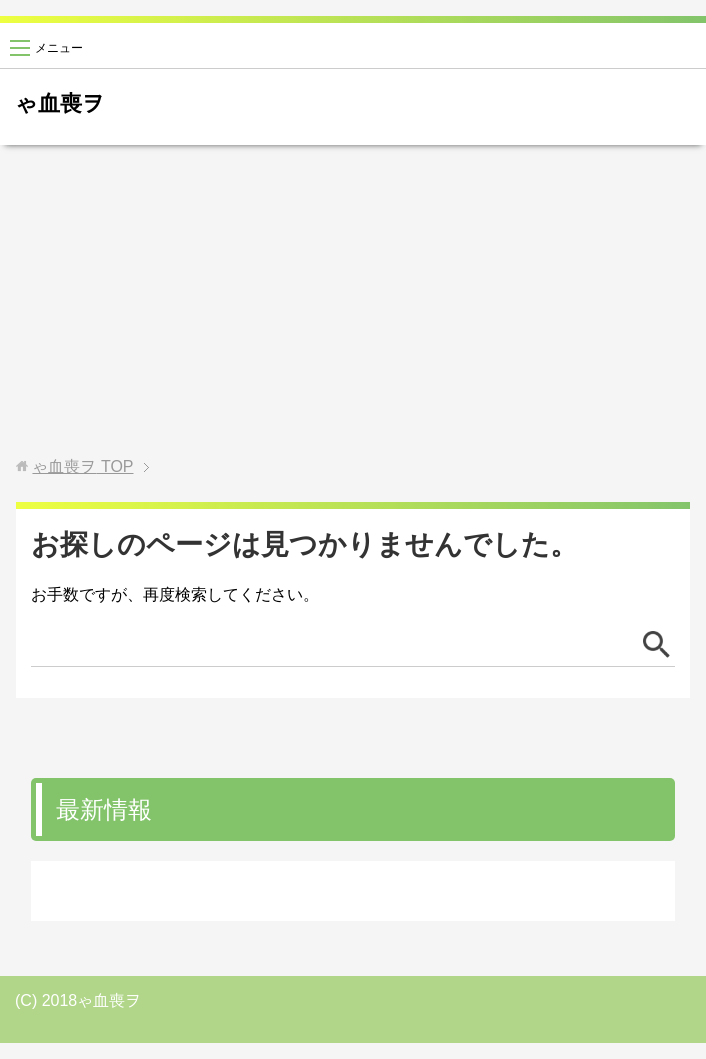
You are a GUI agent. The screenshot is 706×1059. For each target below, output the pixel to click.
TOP (82, 466)
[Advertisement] (353, 301)
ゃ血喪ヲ (60, 103)
